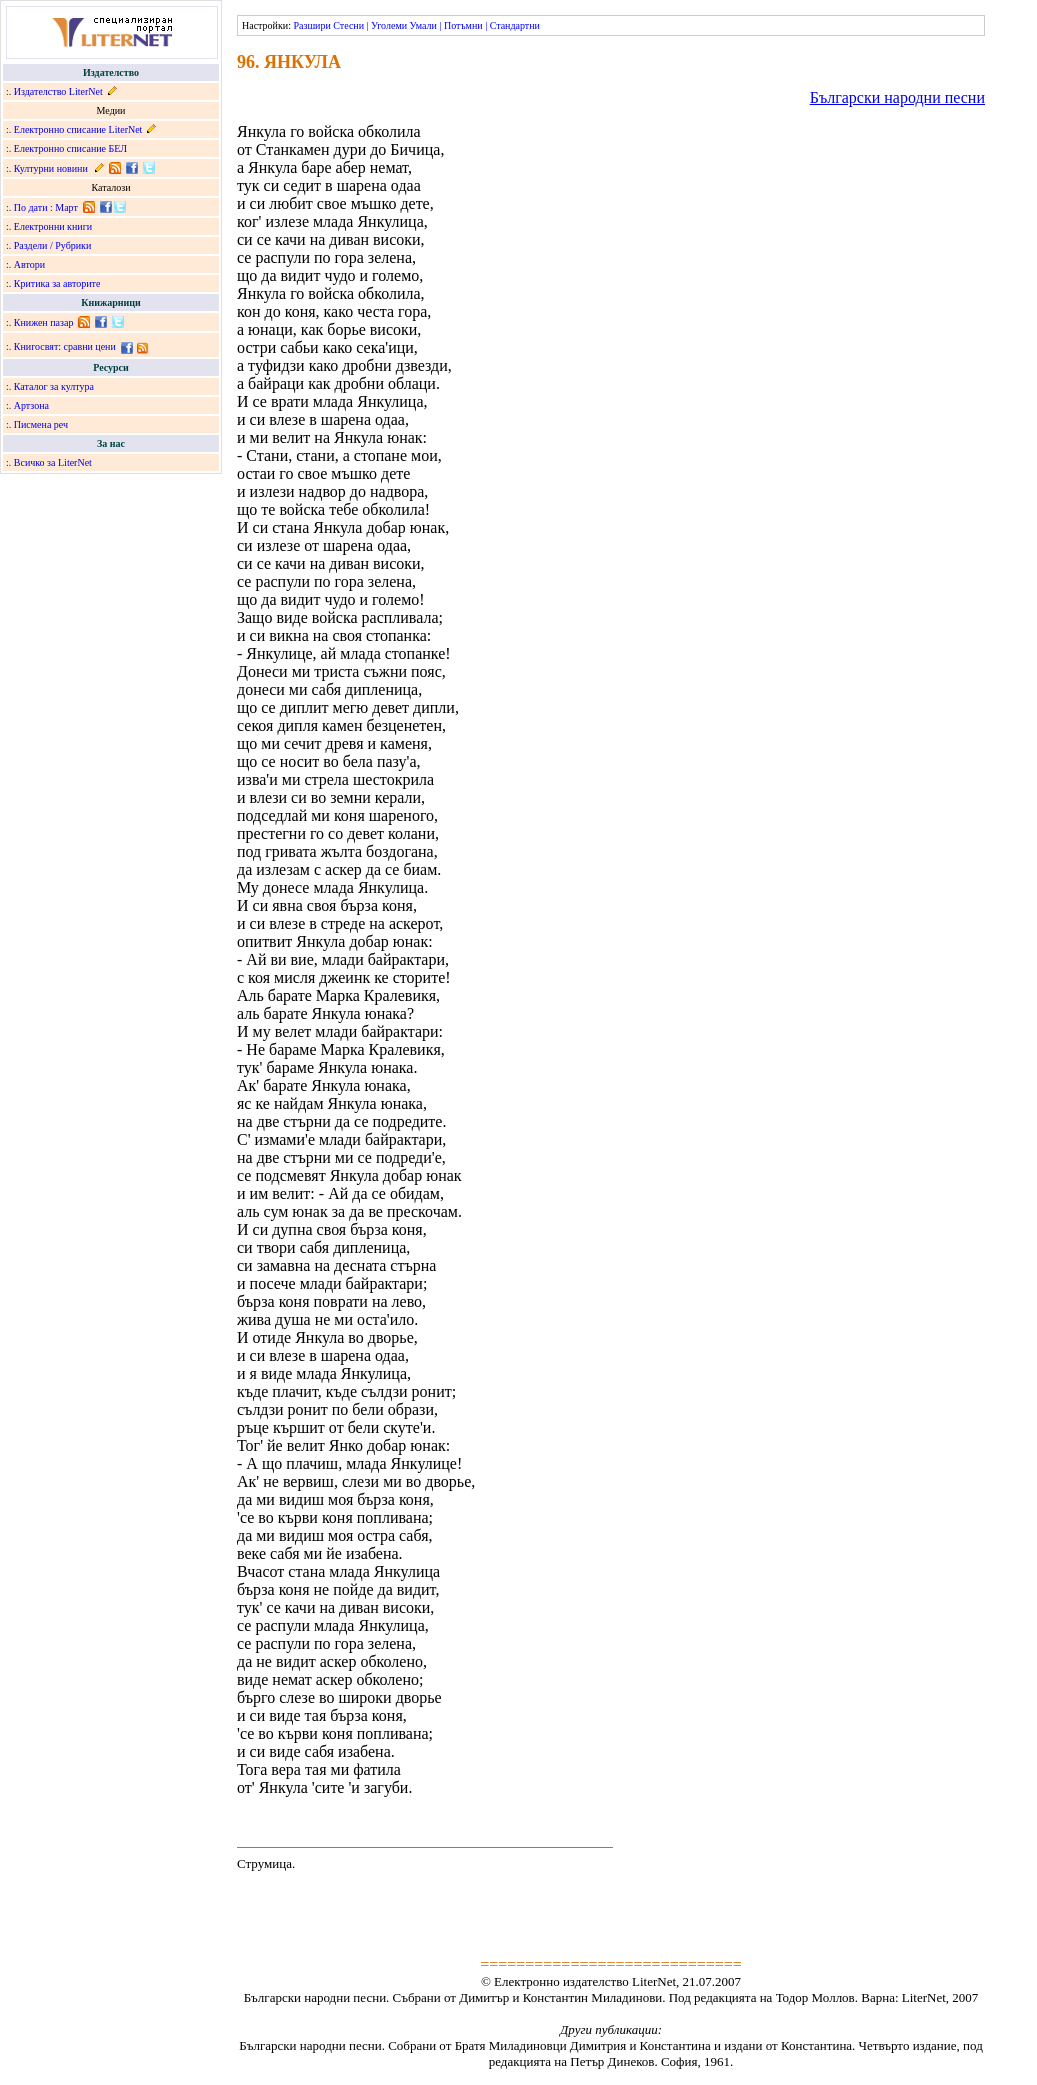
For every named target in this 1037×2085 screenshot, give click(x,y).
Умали (423, 25)
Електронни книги (53, 226)
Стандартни (515, 25)
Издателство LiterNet (58, 91)
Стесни (348, 25)
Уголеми (389, 25)
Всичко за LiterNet (53, 462)
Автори (29, 264)
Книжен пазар (44, 322)
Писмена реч (41, 424)
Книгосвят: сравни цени (65, 346)
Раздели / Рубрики (53, 245)
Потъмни (463, 25)
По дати (31, 207)
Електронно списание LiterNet (78, 129)
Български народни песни (897, 97)
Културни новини (51, 168)
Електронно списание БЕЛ (70, 148)
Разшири (311, 25)
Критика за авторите (57, 283)
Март (66, 207)
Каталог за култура (54, 386)
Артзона (31, 405)
